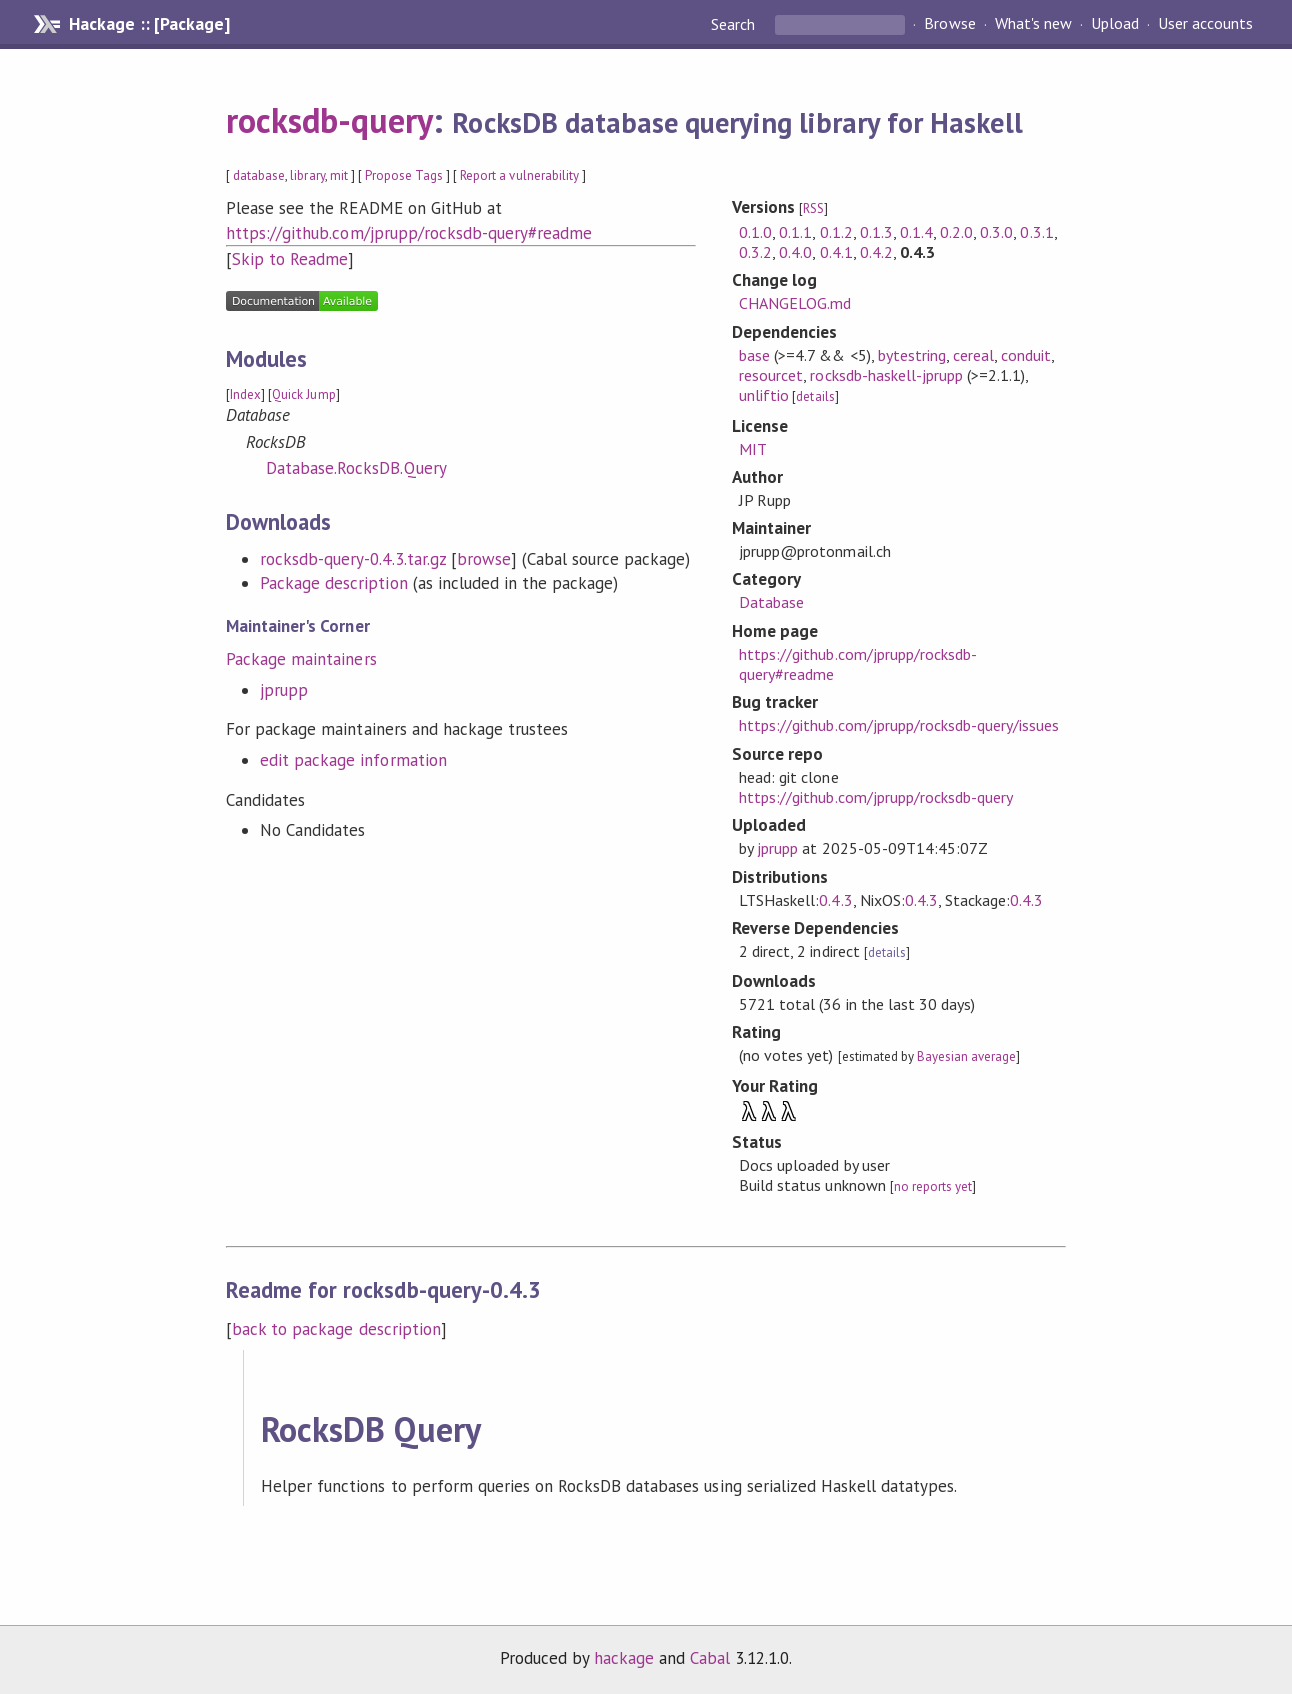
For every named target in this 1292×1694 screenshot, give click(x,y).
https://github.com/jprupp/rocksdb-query (876, 797)
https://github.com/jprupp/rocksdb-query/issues (899, 725)
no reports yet (933, 1186)
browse (484, 559)
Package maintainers (301, 659)
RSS (813, 208)
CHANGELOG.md (795, 303)
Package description (333, 583)
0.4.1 (836, 252)
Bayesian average (966, 1056)
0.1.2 (836, 232)
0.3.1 (1036, 232)
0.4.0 (795, 252)
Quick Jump (303, 394)
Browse (949, 24)
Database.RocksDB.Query (356, 468)
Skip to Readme (290, 259)
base (754, 355)
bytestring (912, 355)
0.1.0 (755, 232)
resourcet (771, 375)
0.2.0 (956, 232)
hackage (624, 1658)
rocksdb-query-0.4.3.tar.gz (353, 559)
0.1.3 (876, 232)
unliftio (764, 395)
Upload (1115, 24)
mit (339, 175)
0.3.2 (755, 252)
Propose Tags (404, 175)
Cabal (710, 1658)
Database (771, 602)
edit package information (353, 760)
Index (245, 394)
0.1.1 (795, 232)
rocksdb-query (329, 120)
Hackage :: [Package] (149, 24)
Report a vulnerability (519, 175)
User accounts (1205, 24)
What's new (1033, 24)
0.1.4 (916, 232)
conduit (1026, 355)
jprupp (284, 690)
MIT (753, 449)
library (307, 175)
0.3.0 (996, 232)
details (815, 396)
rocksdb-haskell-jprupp (886, 375)
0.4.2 (876, 252)
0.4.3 (835, 900)
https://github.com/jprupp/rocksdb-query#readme (409, 233)
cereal (973, 355)
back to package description (336, 1329)
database (259, 175)
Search (735, 24)
